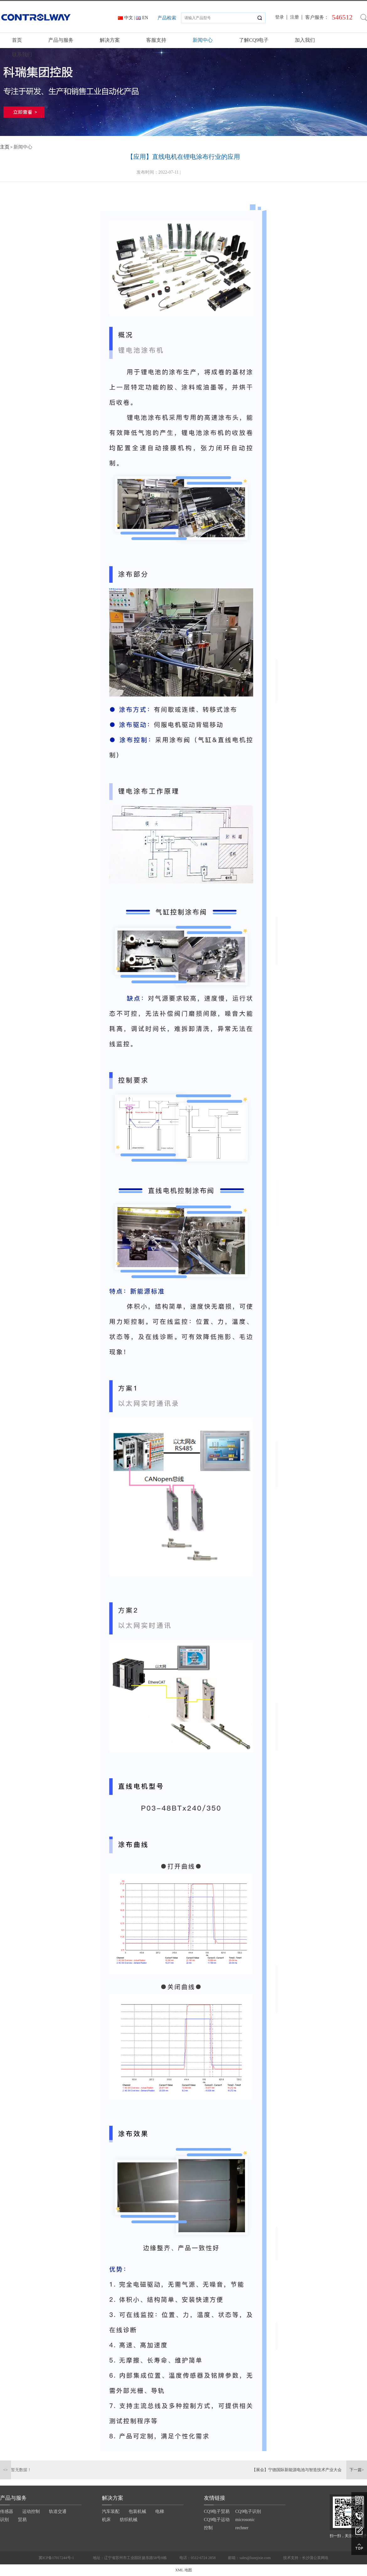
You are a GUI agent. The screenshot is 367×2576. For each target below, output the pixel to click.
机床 (106, 2519)
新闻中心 (203, 40)
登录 (279, 17)
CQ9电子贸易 (217, 2511)
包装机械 (137, 2511)
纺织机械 (128, 2519)
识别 (4, 2519)
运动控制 (31, 2511)
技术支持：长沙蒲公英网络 (305, 2558)
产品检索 (166, 17)
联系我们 (22, 54)
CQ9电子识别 (248, 2511)
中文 (128, 17)
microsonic (245, 2519)
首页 (17, 40)
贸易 (22, 2519)
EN (145, 17)
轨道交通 (57, 2511)
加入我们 (305, 40)
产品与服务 (60, 40)
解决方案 (110, 40)
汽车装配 (111, 2511)
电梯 (159, 2511)
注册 (294, 17)
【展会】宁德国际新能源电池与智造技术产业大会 (297, 2469)
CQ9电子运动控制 (217, 2523)
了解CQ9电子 (254, 40)
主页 (4, 146)
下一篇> (356, 2469)
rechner (241, 2527)
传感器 (6, 2511)
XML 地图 (183, 2570)
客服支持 (156, 40)
